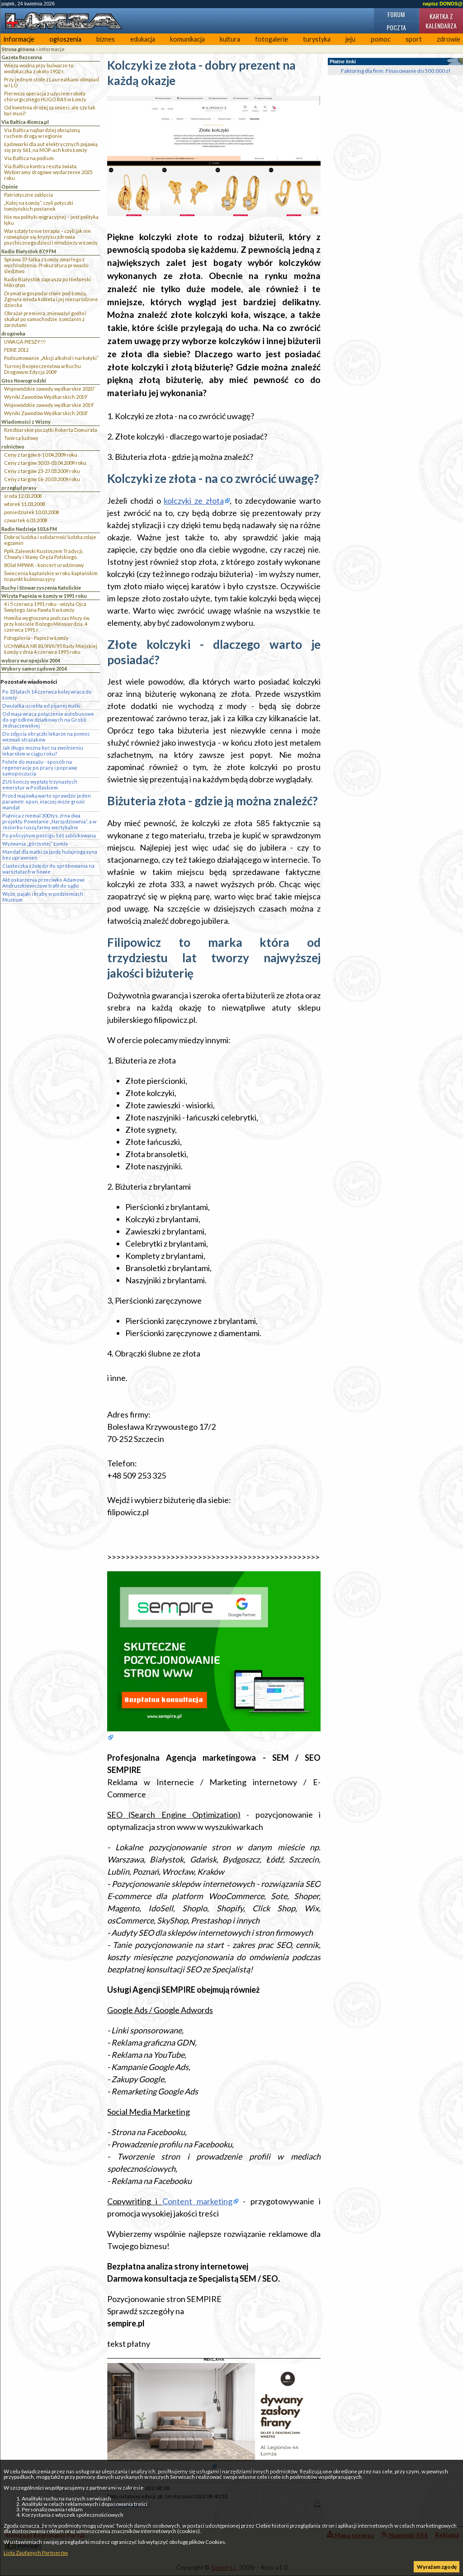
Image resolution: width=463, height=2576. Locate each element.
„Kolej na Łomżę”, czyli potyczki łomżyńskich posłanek (38, 206)
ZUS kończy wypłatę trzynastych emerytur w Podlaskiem (39, 784)
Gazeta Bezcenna (21, 57)
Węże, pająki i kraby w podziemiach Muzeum (42, 897)
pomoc (381, 39)
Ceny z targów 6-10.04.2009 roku (40, 455)
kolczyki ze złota (194, 501)
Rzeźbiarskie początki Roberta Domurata (50, 430)
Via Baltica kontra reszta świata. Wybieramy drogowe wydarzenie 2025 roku (48, 172)
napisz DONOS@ (443, 3)
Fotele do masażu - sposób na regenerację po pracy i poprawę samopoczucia (39, 767)
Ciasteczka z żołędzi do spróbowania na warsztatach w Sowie (48, 868)
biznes (105, 39)
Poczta (396, 27)
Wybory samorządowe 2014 (34, 668)
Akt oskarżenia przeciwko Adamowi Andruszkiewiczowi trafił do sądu (43, 883)
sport (414, 39)
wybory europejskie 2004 (30, 660)
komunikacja (187, 39)
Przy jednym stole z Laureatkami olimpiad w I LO (51, 82)
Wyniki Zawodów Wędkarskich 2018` (46, 413)
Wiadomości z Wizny (26, 422)
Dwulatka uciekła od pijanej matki (41, 706)
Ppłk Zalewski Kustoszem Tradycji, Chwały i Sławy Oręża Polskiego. (43, 554)
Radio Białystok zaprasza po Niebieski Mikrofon (47, 282)
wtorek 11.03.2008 (24, 504)
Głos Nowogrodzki (23, 380)
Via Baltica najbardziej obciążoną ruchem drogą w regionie (42, 133)
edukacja (142, 39)
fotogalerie (271, 39)
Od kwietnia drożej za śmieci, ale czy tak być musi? (49, 110)
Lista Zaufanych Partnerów (36, 2552)
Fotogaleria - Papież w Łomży (36, 638)
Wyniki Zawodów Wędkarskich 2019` (46, 397)
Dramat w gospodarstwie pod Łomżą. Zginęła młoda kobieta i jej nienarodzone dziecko (51, 299)
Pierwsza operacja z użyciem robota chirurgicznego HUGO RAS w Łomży (45, 96)
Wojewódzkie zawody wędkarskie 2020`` (50, 389)
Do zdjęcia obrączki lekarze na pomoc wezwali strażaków (46, 736)
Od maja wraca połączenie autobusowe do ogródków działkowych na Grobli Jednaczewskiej (48, 719)
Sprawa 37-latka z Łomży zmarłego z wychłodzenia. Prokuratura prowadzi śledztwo (46, 265)
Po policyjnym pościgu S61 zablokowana (49, 835)
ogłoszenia (65, 39)
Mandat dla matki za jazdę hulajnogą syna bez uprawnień (49, 854)
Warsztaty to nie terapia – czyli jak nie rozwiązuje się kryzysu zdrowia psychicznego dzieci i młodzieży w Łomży (51, 237)
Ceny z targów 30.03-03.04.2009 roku (45, 463)
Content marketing (197, 2201)
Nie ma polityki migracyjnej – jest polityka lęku (51, 220)
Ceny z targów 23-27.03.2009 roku (42, 471)
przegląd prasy (19, 488)
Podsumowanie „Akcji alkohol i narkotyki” (51, 358)
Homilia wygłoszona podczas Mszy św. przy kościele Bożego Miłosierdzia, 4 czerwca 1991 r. (47, 624)
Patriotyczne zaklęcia (28, 195)
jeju (350, 39)
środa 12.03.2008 (23, 496)
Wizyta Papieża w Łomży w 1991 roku (44, 596)
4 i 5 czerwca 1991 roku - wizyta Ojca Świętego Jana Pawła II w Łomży (45, 607)
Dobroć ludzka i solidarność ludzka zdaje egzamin (50, 540)
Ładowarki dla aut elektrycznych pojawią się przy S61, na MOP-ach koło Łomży (51, 147)
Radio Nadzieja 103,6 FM (29, 529)
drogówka (13, 333)
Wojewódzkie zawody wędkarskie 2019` (49, 405)
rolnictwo (12, 446)
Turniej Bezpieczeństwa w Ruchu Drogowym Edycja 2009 (42, 369)
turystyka (317, 39)
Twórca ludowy (21, 438)
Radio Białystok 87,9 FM (28, 251)
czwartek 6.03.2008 (25, 520)
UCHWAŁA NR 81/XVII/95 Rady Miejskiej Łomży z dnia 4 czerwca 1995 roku (50, 649)
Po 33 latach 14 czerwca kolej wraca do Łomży (47, 694)
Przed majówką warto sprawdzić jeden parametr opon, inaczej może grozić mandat (46, 801)
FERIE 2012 (16, 350)
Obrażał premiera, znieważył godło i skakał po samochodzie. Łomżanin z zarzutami (45, 319)
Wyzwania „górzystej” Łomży (35, 843)
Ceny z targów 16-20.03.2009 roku (42, 479)
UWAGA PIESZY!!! (25, 342)
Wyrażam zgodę (437, 2566)
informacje (19, 39)
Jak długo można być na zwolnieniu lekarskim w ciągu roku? (42, 750)
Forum (396, 14)
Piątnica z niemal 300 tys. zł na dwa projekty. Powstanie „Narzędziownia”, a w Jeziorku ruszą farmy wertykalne (49, 821)
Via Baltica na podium (29, 158)
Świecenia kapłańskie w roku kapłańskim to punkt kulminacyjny (51, 576)
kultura (230, 39)
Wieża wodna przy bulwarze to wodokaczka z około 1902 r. (38, 68)
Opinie (9, 186)
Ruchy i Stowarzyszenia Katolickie (41, 588)
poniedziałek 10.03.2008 (31, 512)
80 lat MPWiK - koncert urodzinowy (44, 565)
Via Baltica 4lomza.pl (25, 122)
